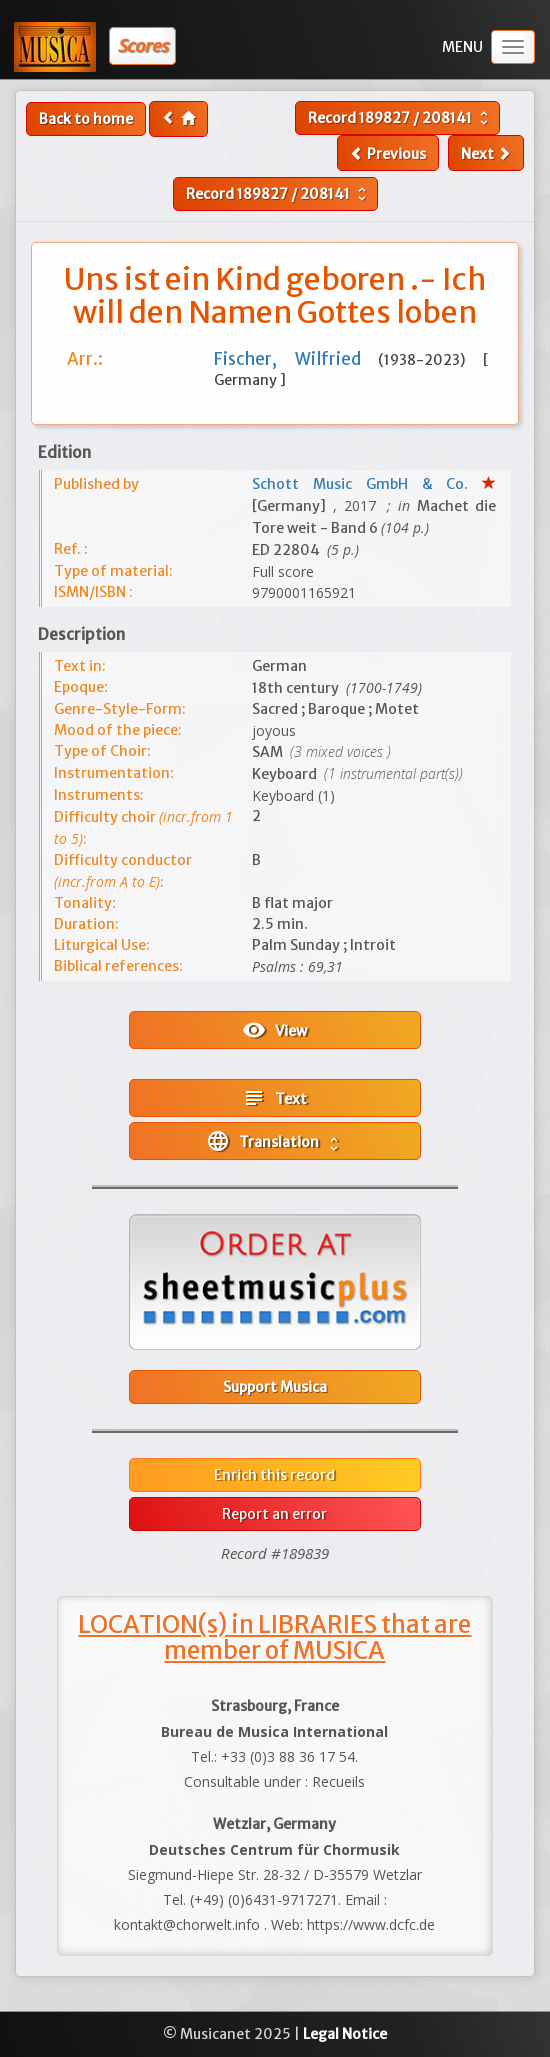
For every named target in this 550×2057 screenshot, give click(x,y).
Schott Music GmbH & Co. (367, 484)
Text (274, 1098)
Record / (400, 118)
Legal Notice (345, 2034)
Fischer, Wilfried (296, 359)
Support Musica (275, 1387)
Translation (274, 1141)
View (274, 1030)
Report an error (274, 1514)
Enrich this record (274, 1475)
